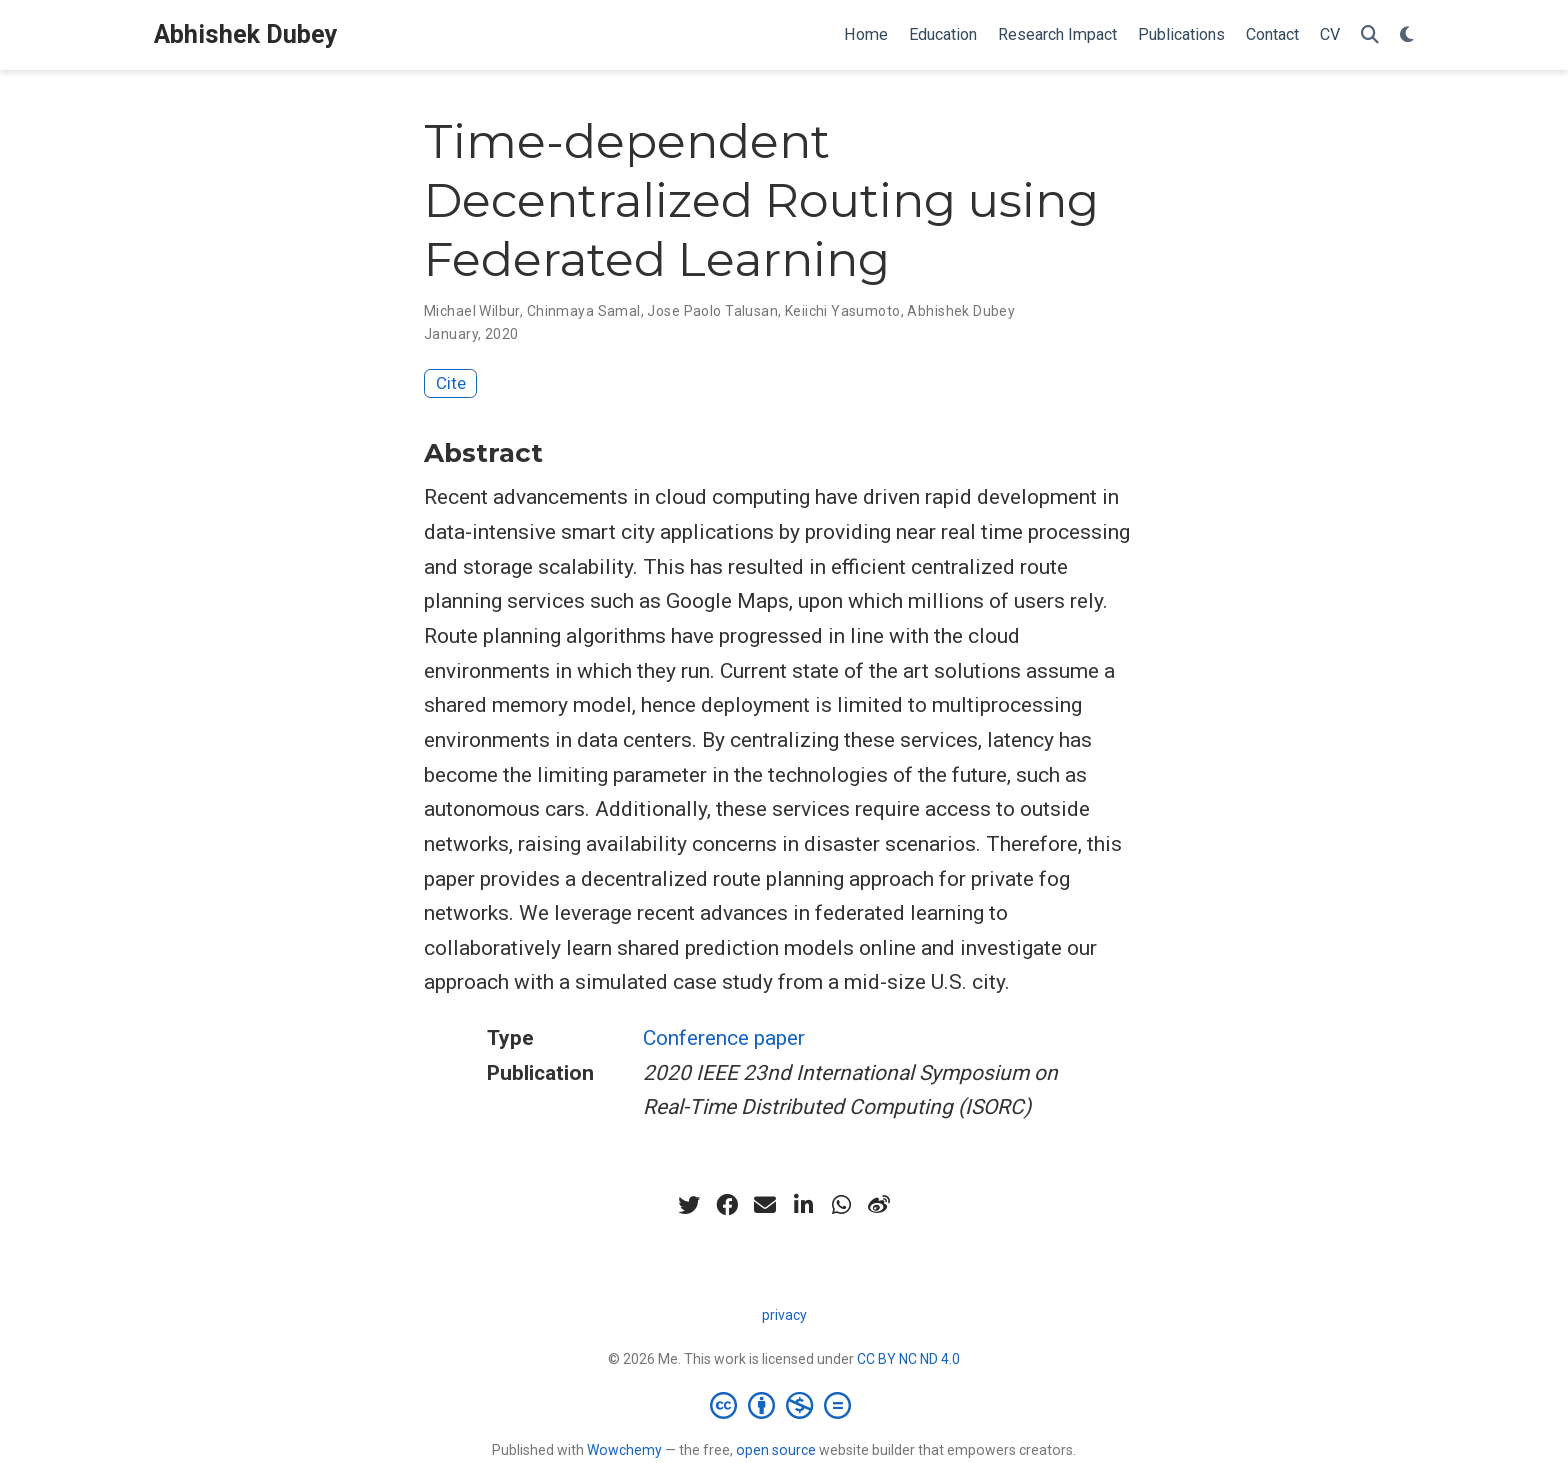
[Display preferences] (1407, 35)
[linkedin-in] (803, 1205)
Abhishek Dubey (246, 34)
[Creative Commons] (784, 1405)
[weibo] (879, 1205)
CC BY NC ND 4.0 (908, 1359)
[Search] (1370, 35)
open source (776, 1450)
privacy (784, 1315)
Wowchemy (624, 1450)
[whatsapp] (841, 1205)
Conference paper (724, 1038)
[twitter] (689, 1205)
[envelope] (765, 1205)
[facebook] (727, 1205)
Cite (451, 383)
